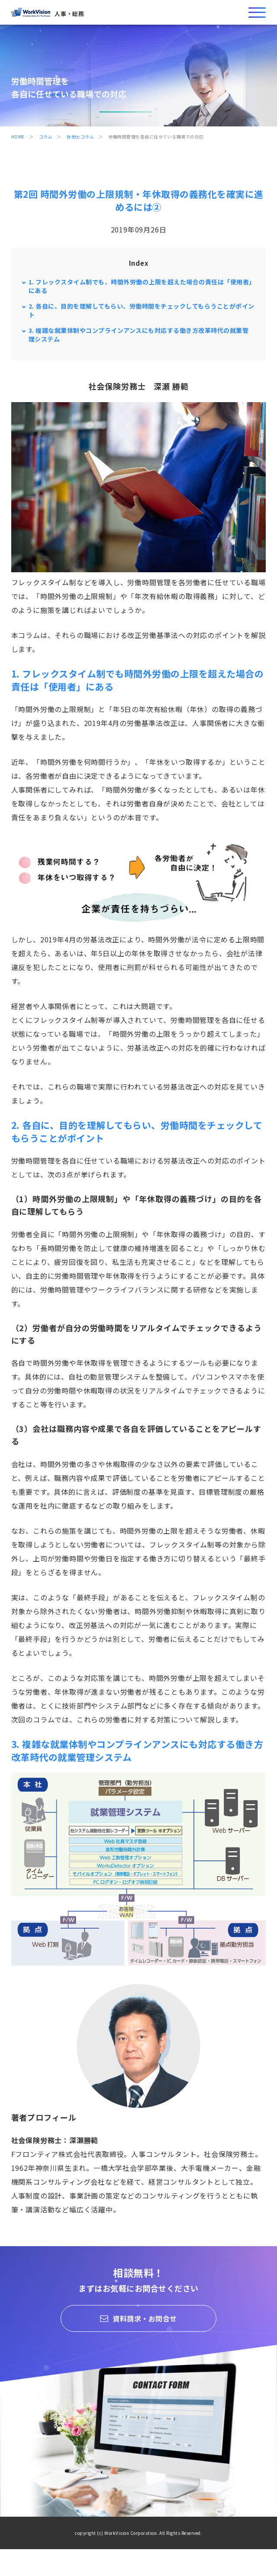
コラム (46, 136)
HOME (18, 136)
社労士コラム (80, 136)
